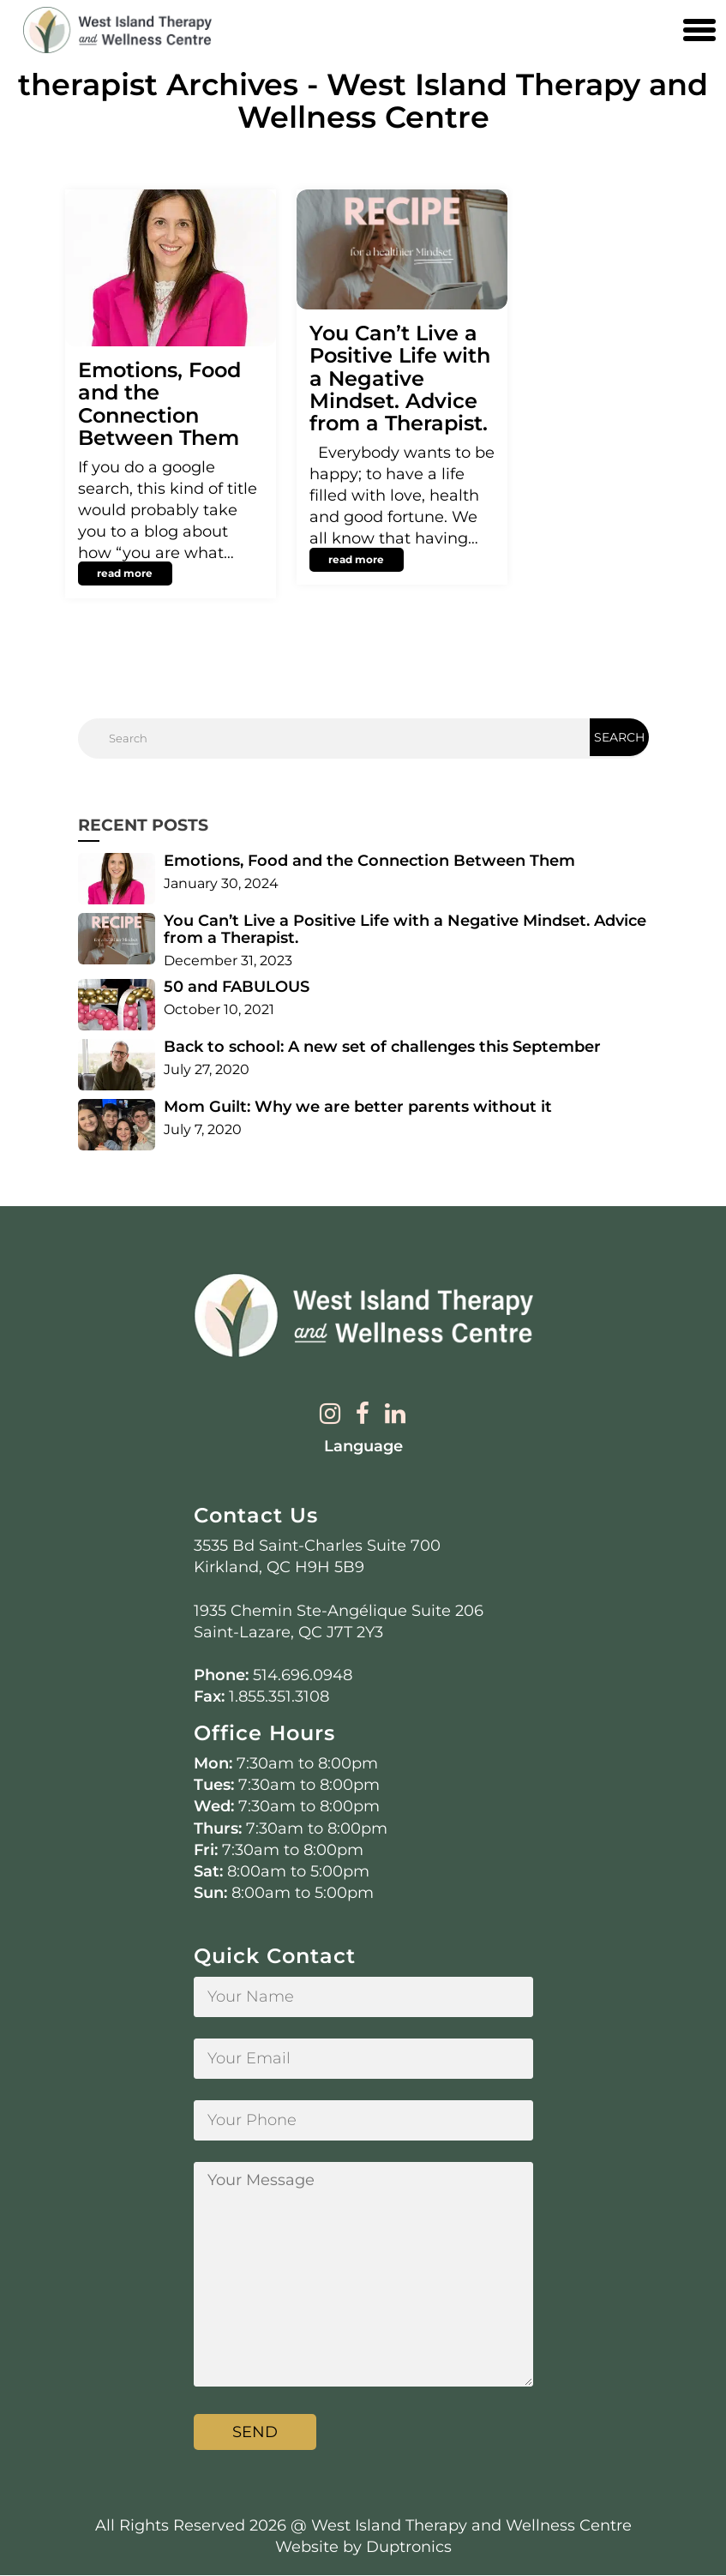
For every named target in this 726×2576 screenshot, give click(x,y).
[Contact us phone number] (661, 30)
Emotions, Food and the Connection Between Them (159, 403)
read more (125, 573)
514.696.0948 (302, 1675)
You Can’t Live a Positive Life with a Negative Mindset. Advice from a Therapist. (399, 378)
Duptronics (409, 2546)
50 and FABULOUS (236, 986)
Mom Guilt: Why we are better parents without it (358, 1106)
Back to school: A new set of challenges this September (382, 1046)
